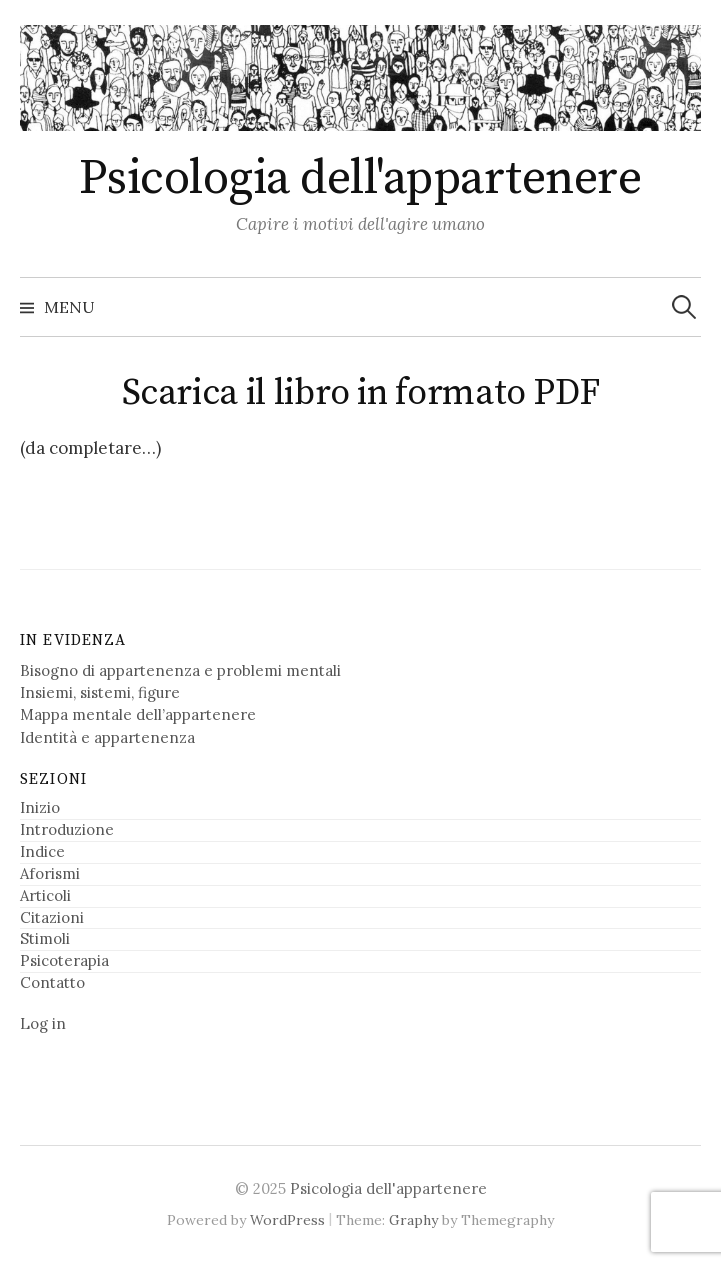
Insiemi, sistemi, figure (100, 692)
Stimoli (45, 938)
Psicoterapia (64, 960)
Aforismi (50, 873)
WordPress (287, 1220)
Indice (42, 851)
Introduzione (67, 829)
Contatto (52, 982)
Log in (43, 1023)
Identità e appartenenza (107, 737)
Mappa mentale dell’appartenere (138, 714)
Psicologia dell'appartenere (360, 179)
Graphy (413, 1220)
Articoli (45, 895)
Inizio (40, 807)
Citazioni (52, 917)
